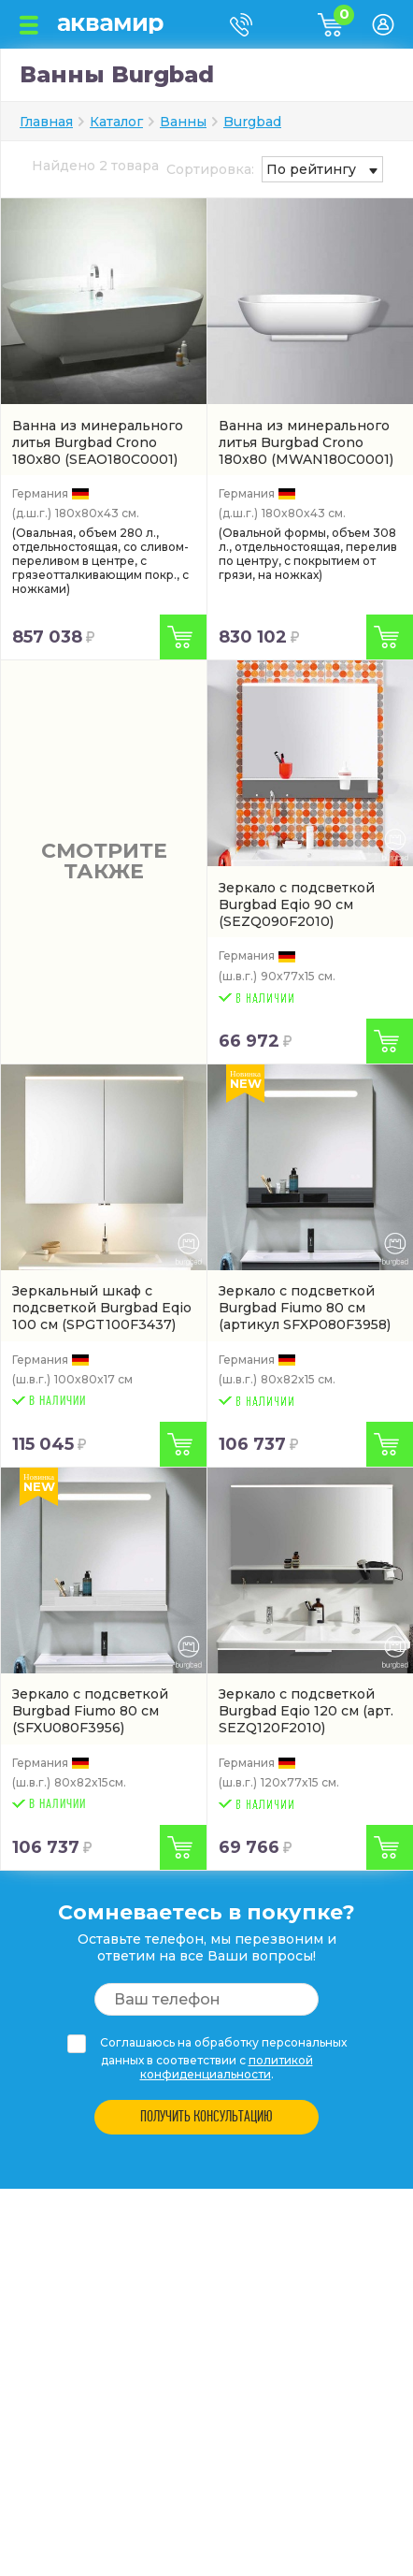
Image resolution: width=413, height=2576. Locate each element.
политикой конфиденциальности (226, 2067)
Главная (46, 121)
